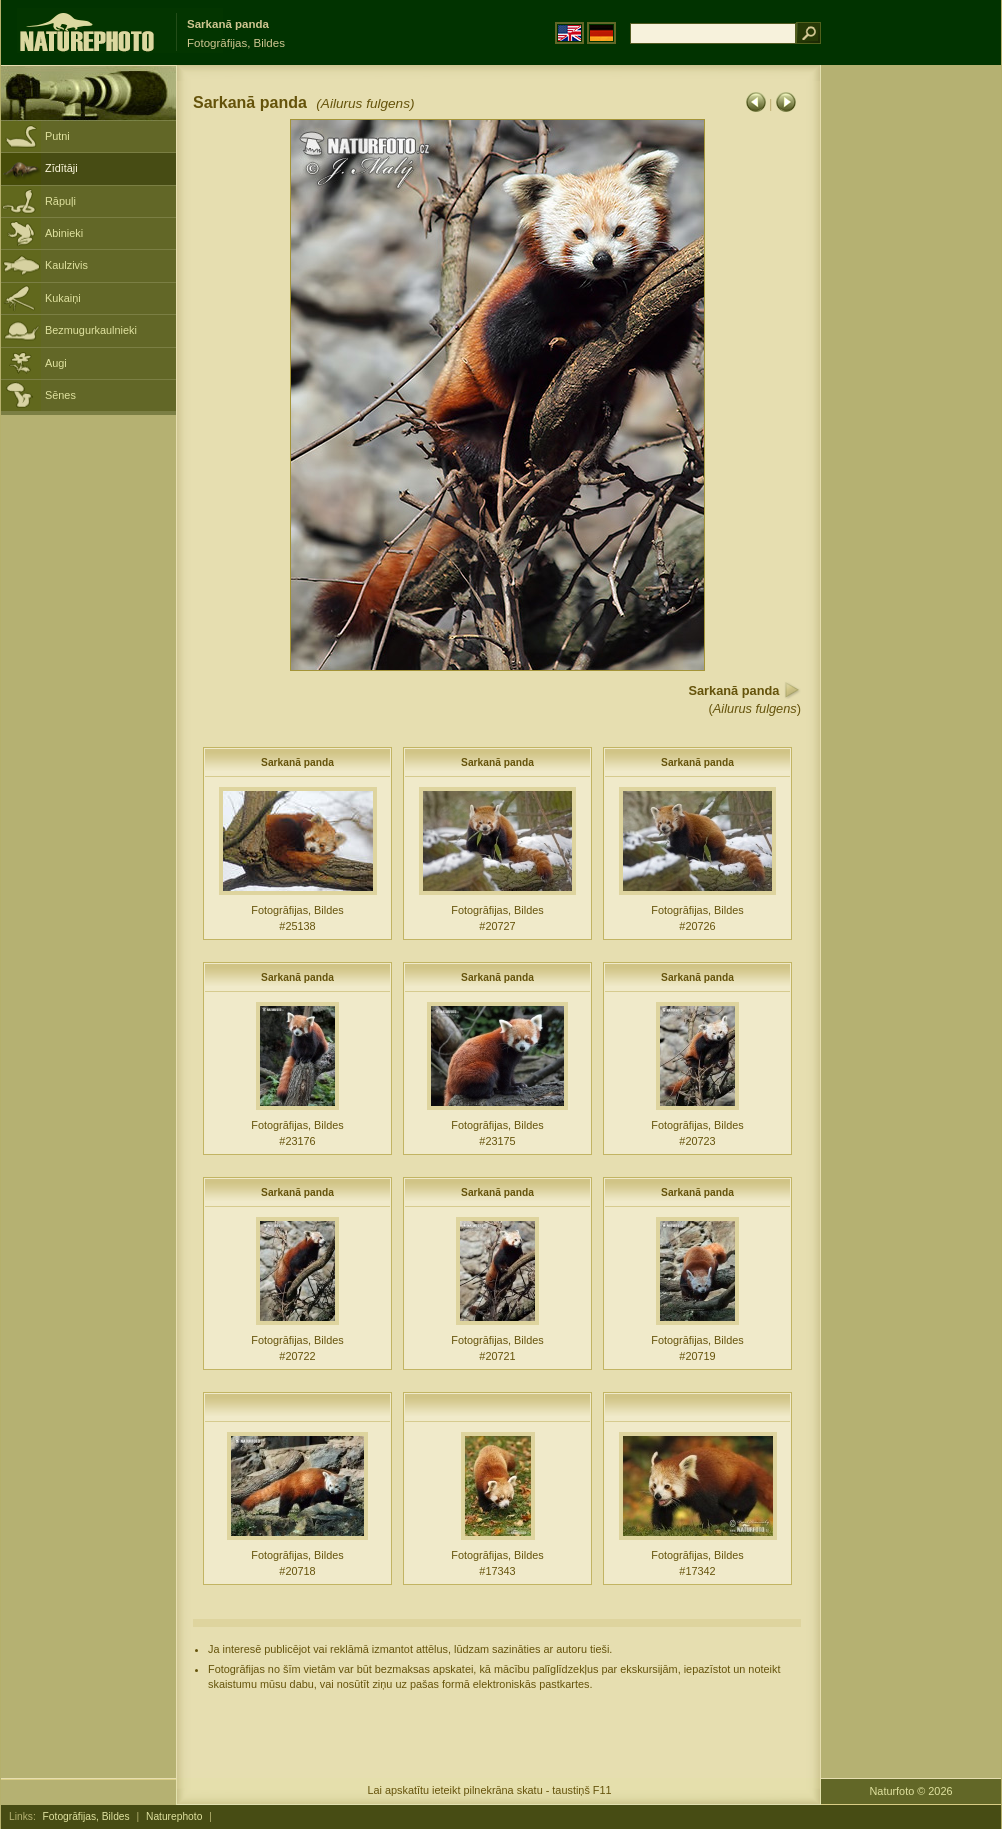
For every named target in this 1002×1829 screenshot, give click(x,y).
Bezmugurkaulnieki (91, 330)
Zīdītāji (61, 168)
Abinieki (64, 233)
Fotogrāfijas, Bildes (86, 1816)
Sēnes (60, 395)
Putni (57, 136)
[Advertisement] (911, 385)
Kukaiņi (63, 298)
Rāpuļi (60, 201)
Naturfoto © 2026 (911, 1791)
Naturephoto (174, 1816)
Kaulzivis (66, 265)
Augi (56, 363)
